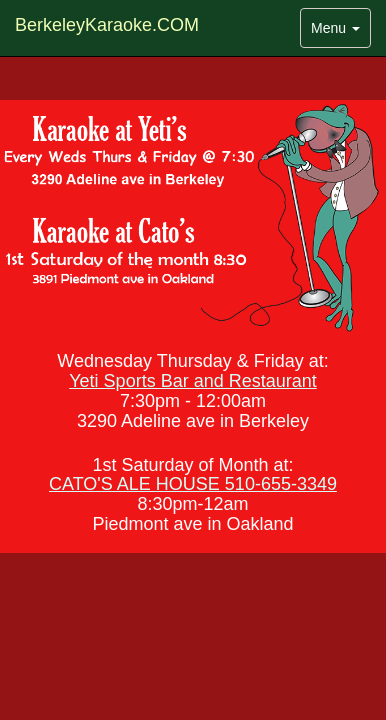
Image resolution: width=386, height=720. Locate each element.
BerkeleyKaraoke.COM (107, 25)
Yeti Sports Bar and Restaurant (192, 381)
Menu (340, 32)
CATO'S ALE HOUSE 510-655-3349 (193, 484)
